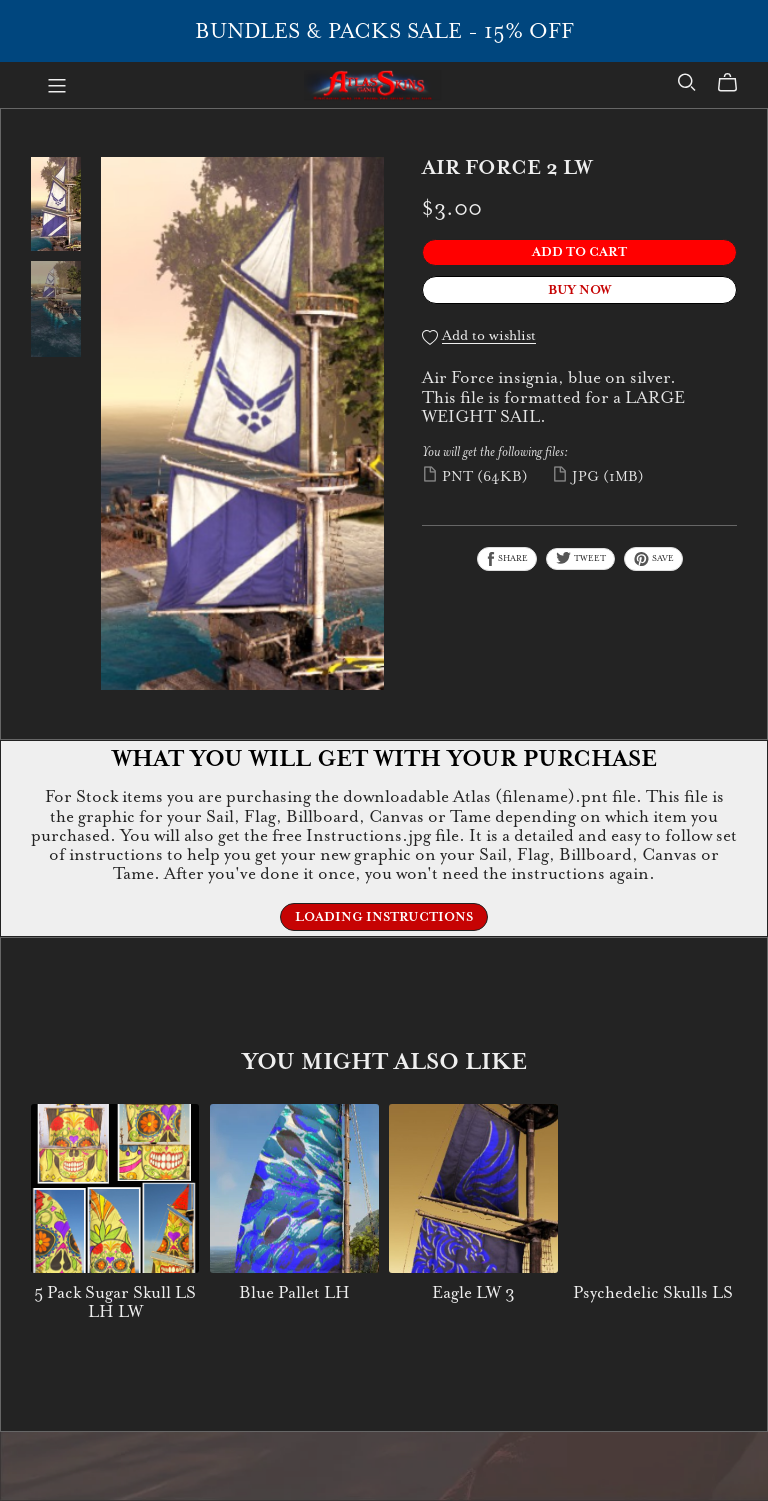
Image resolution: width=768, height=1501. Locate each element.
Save (653, 559)
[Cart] (735, 83)
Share (507, 559)
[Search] (687, 82)
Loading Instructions (384, 917)
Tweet (580, 558)
